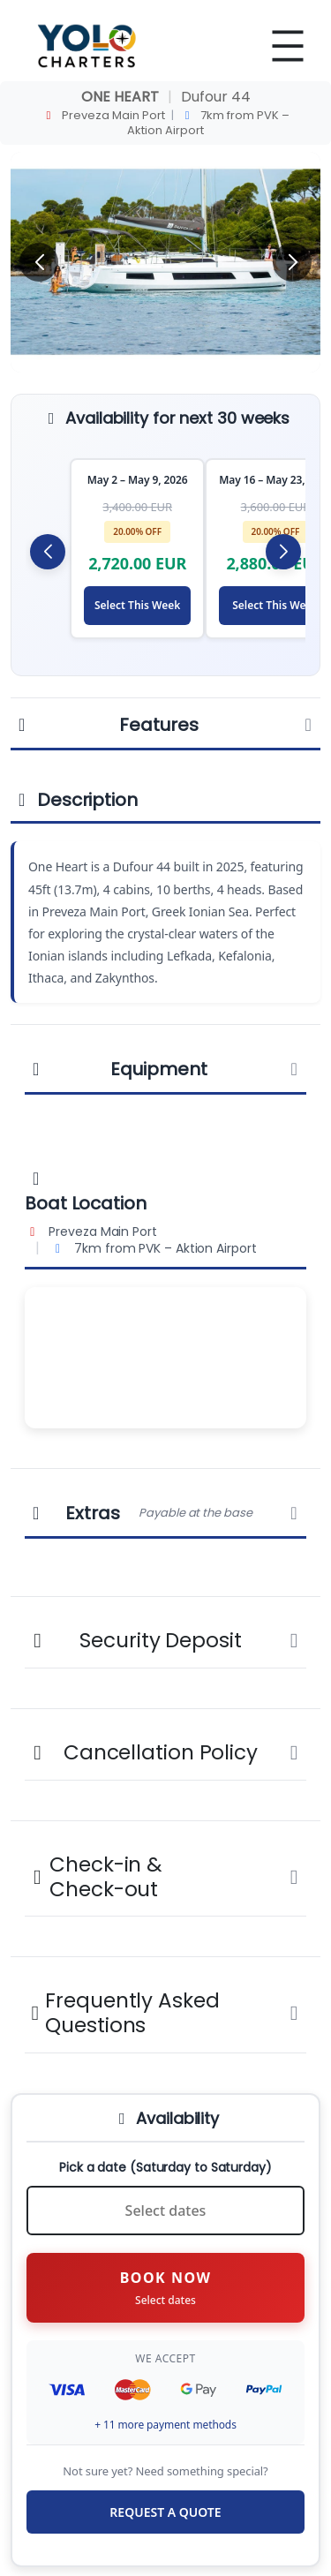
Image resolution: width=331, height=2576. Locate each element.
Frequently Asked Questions (165, 2012)
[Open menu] (287, 45)
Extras (165, 1513)
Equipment (165, 1069)
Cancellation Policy (165, 1752)
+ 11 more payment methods (165, 2424)
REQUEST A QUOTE (165, 2512)
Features (165, 724)
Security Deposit (165, 1640)
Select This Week (137, 605)
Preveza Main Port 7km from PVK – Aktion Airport (165, 123)
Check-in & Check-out (165, 1876)
